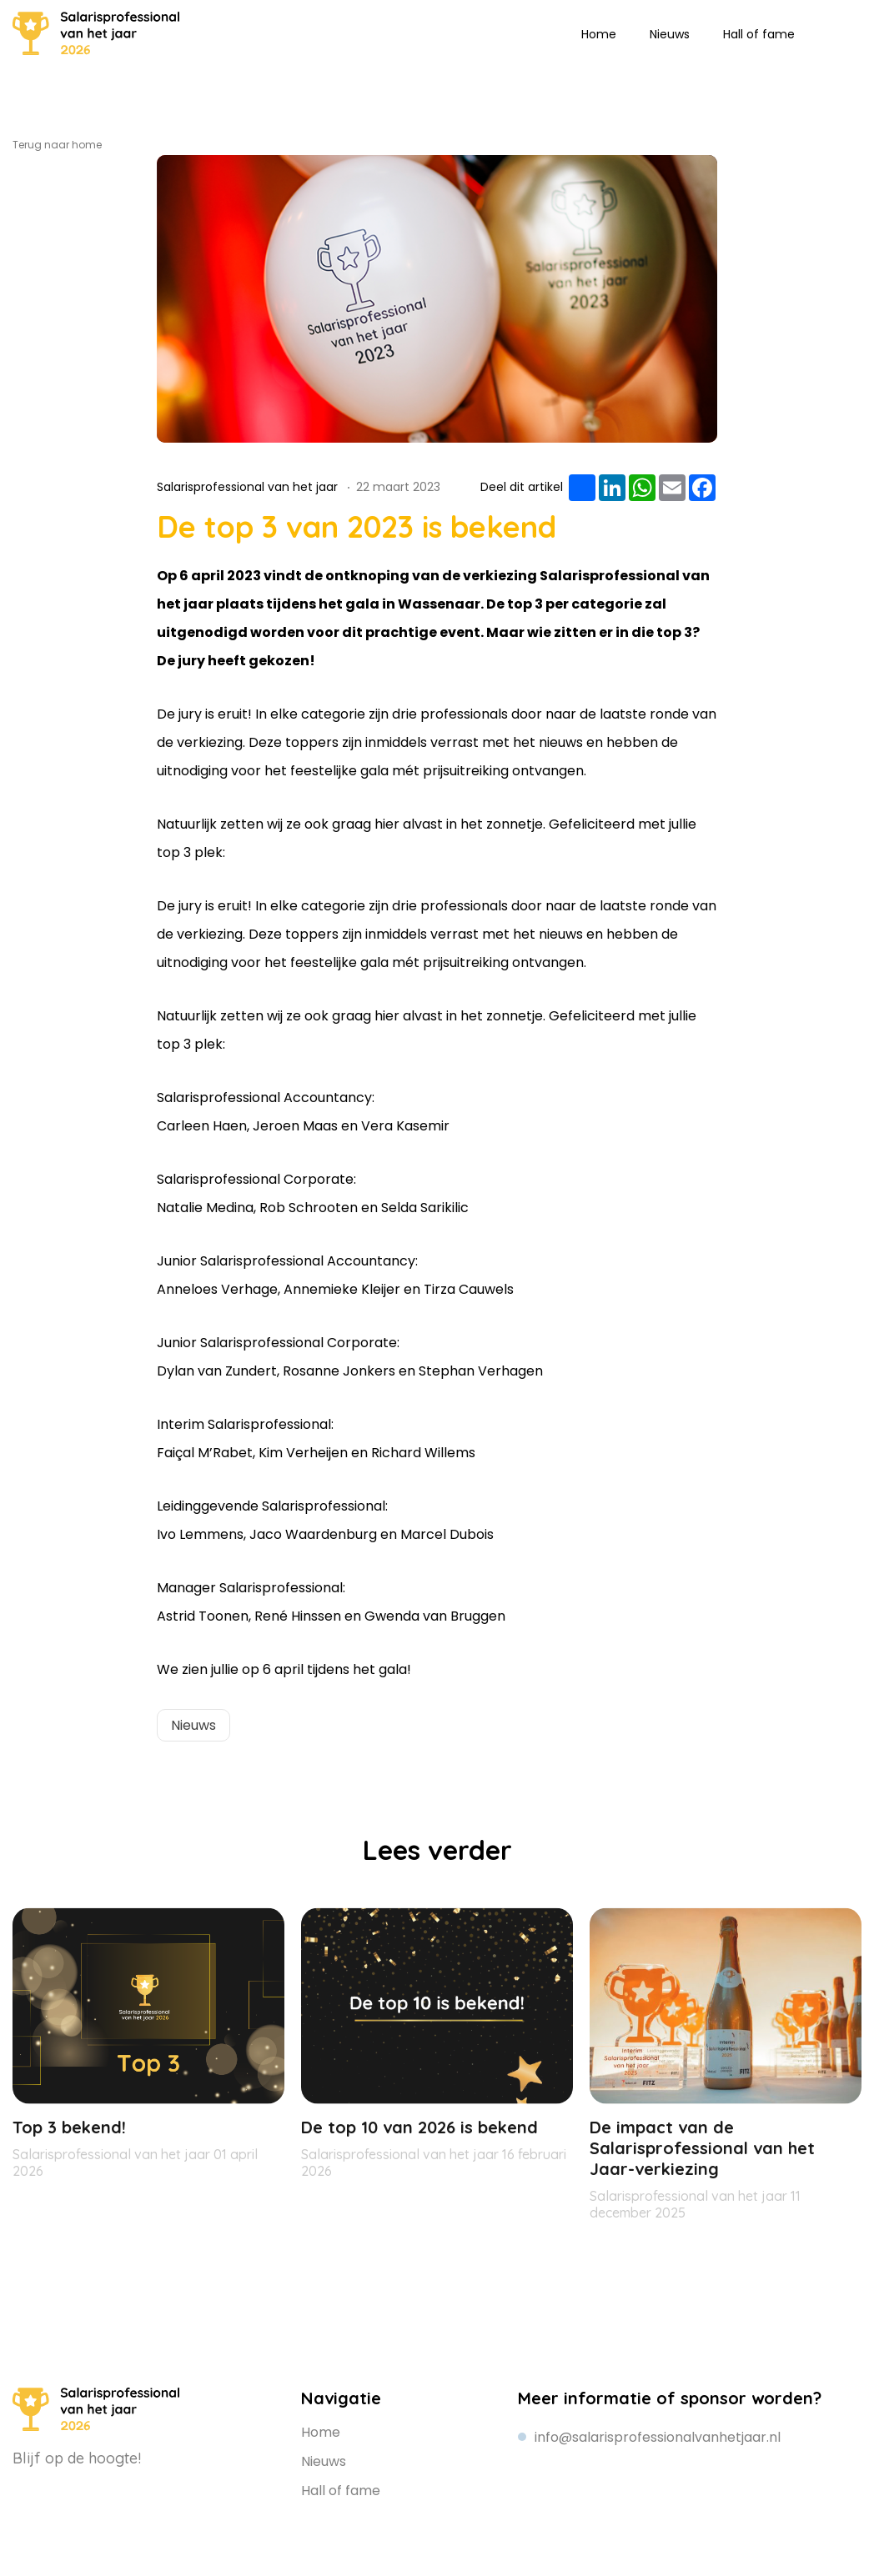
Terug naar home (57, 145)
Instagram (848, 33)
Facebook (102, 2487)
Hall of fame (759, 34)
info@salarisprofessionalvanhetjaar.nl (658, 2437)
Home (598, 34)
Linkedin (823, 33)
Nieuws (670, 34)
